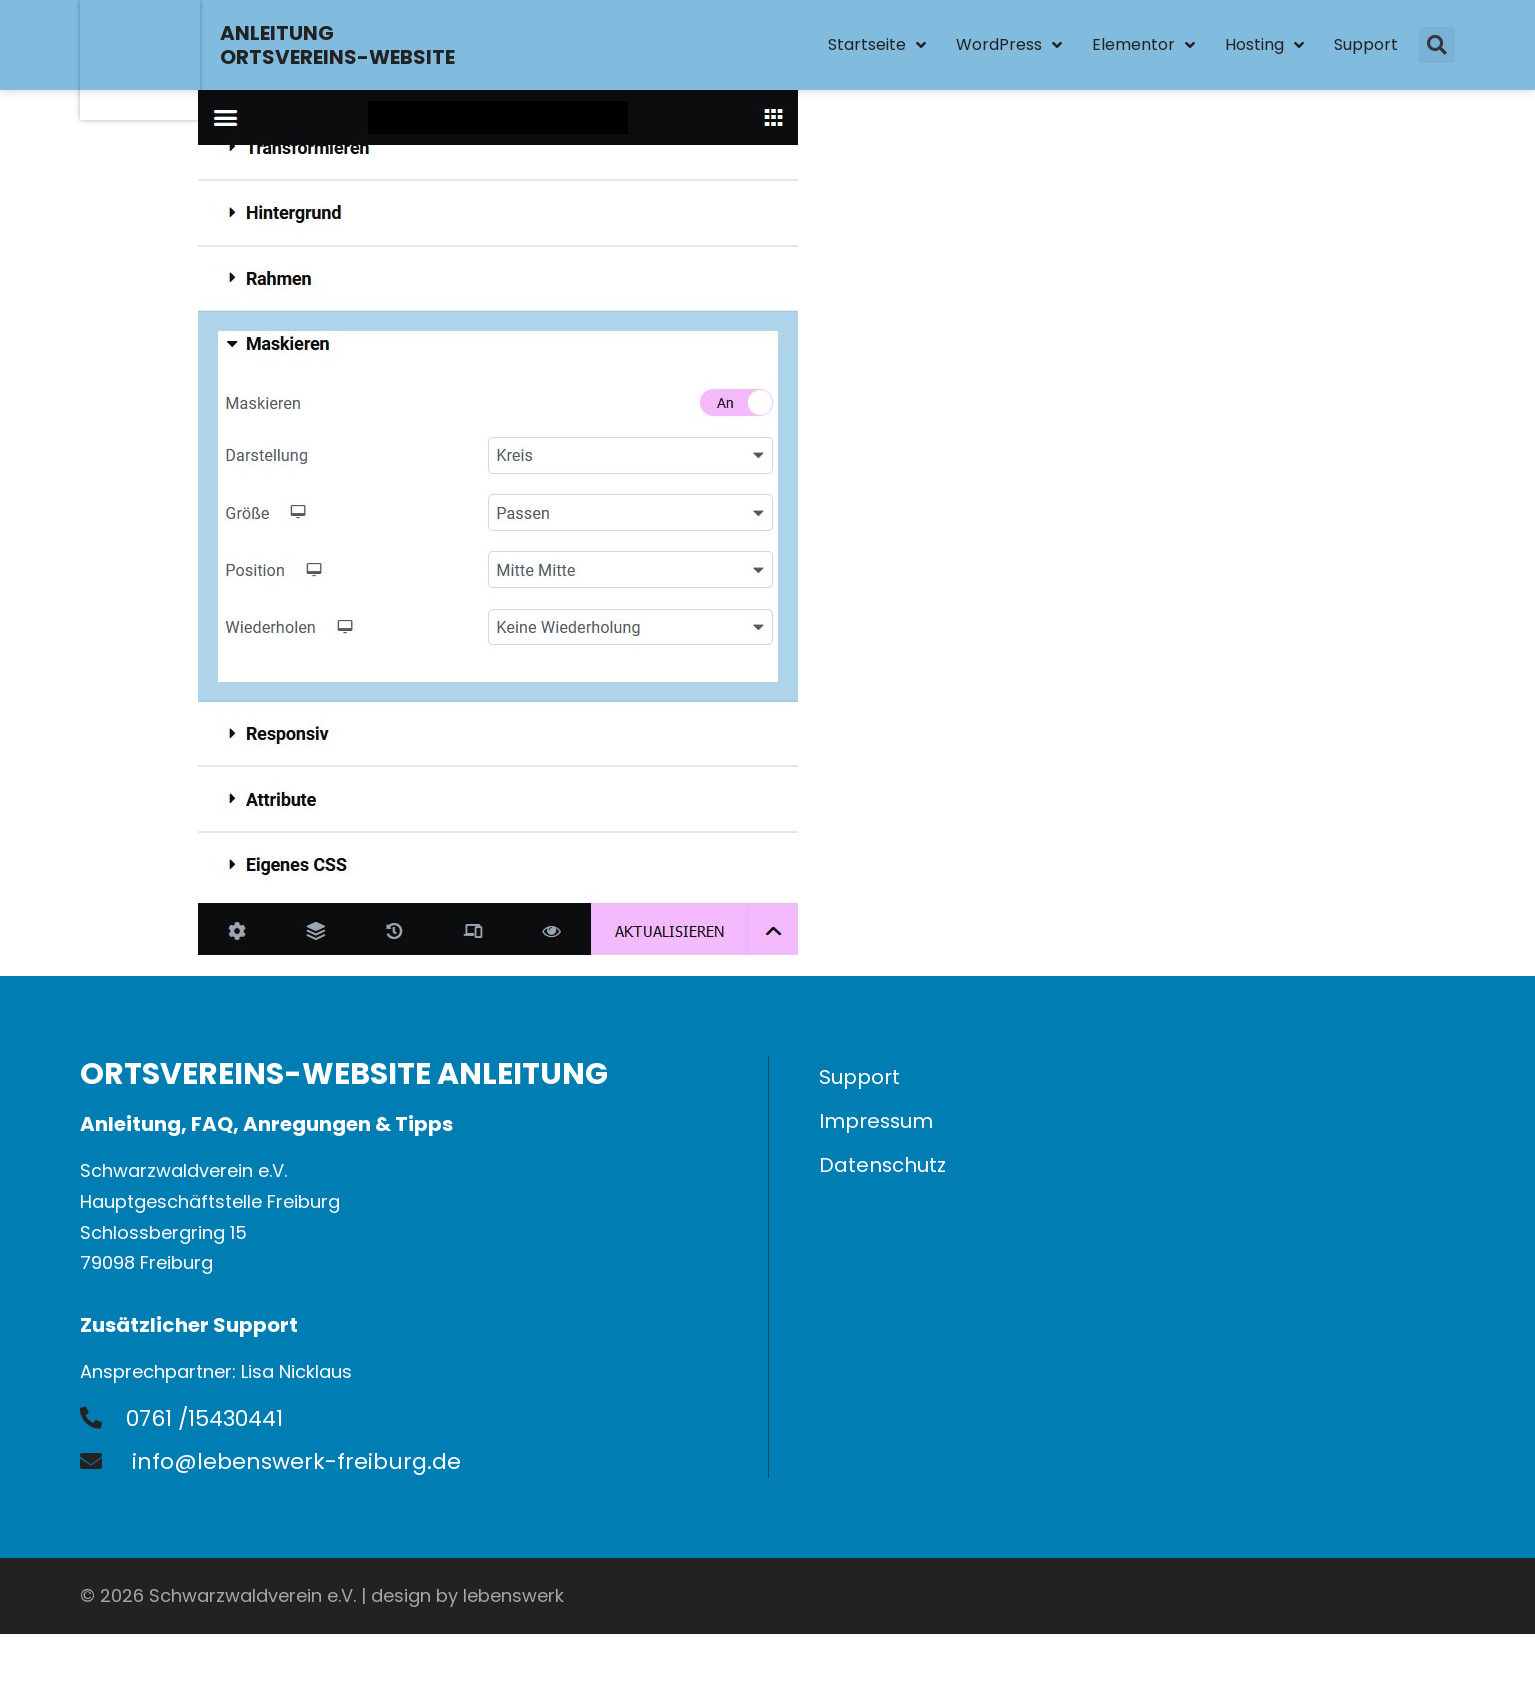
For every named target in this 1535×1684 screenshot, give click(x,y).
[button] (1437, 45)
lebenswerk (513, 1595)
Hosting (1264, 45)
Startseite (877, 45)
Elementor (1143, 45)
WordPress (1009, 45)
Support (1366, 44)
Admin (1426, 1595)
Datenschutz (883, 1166)
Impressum (877, 1122)
